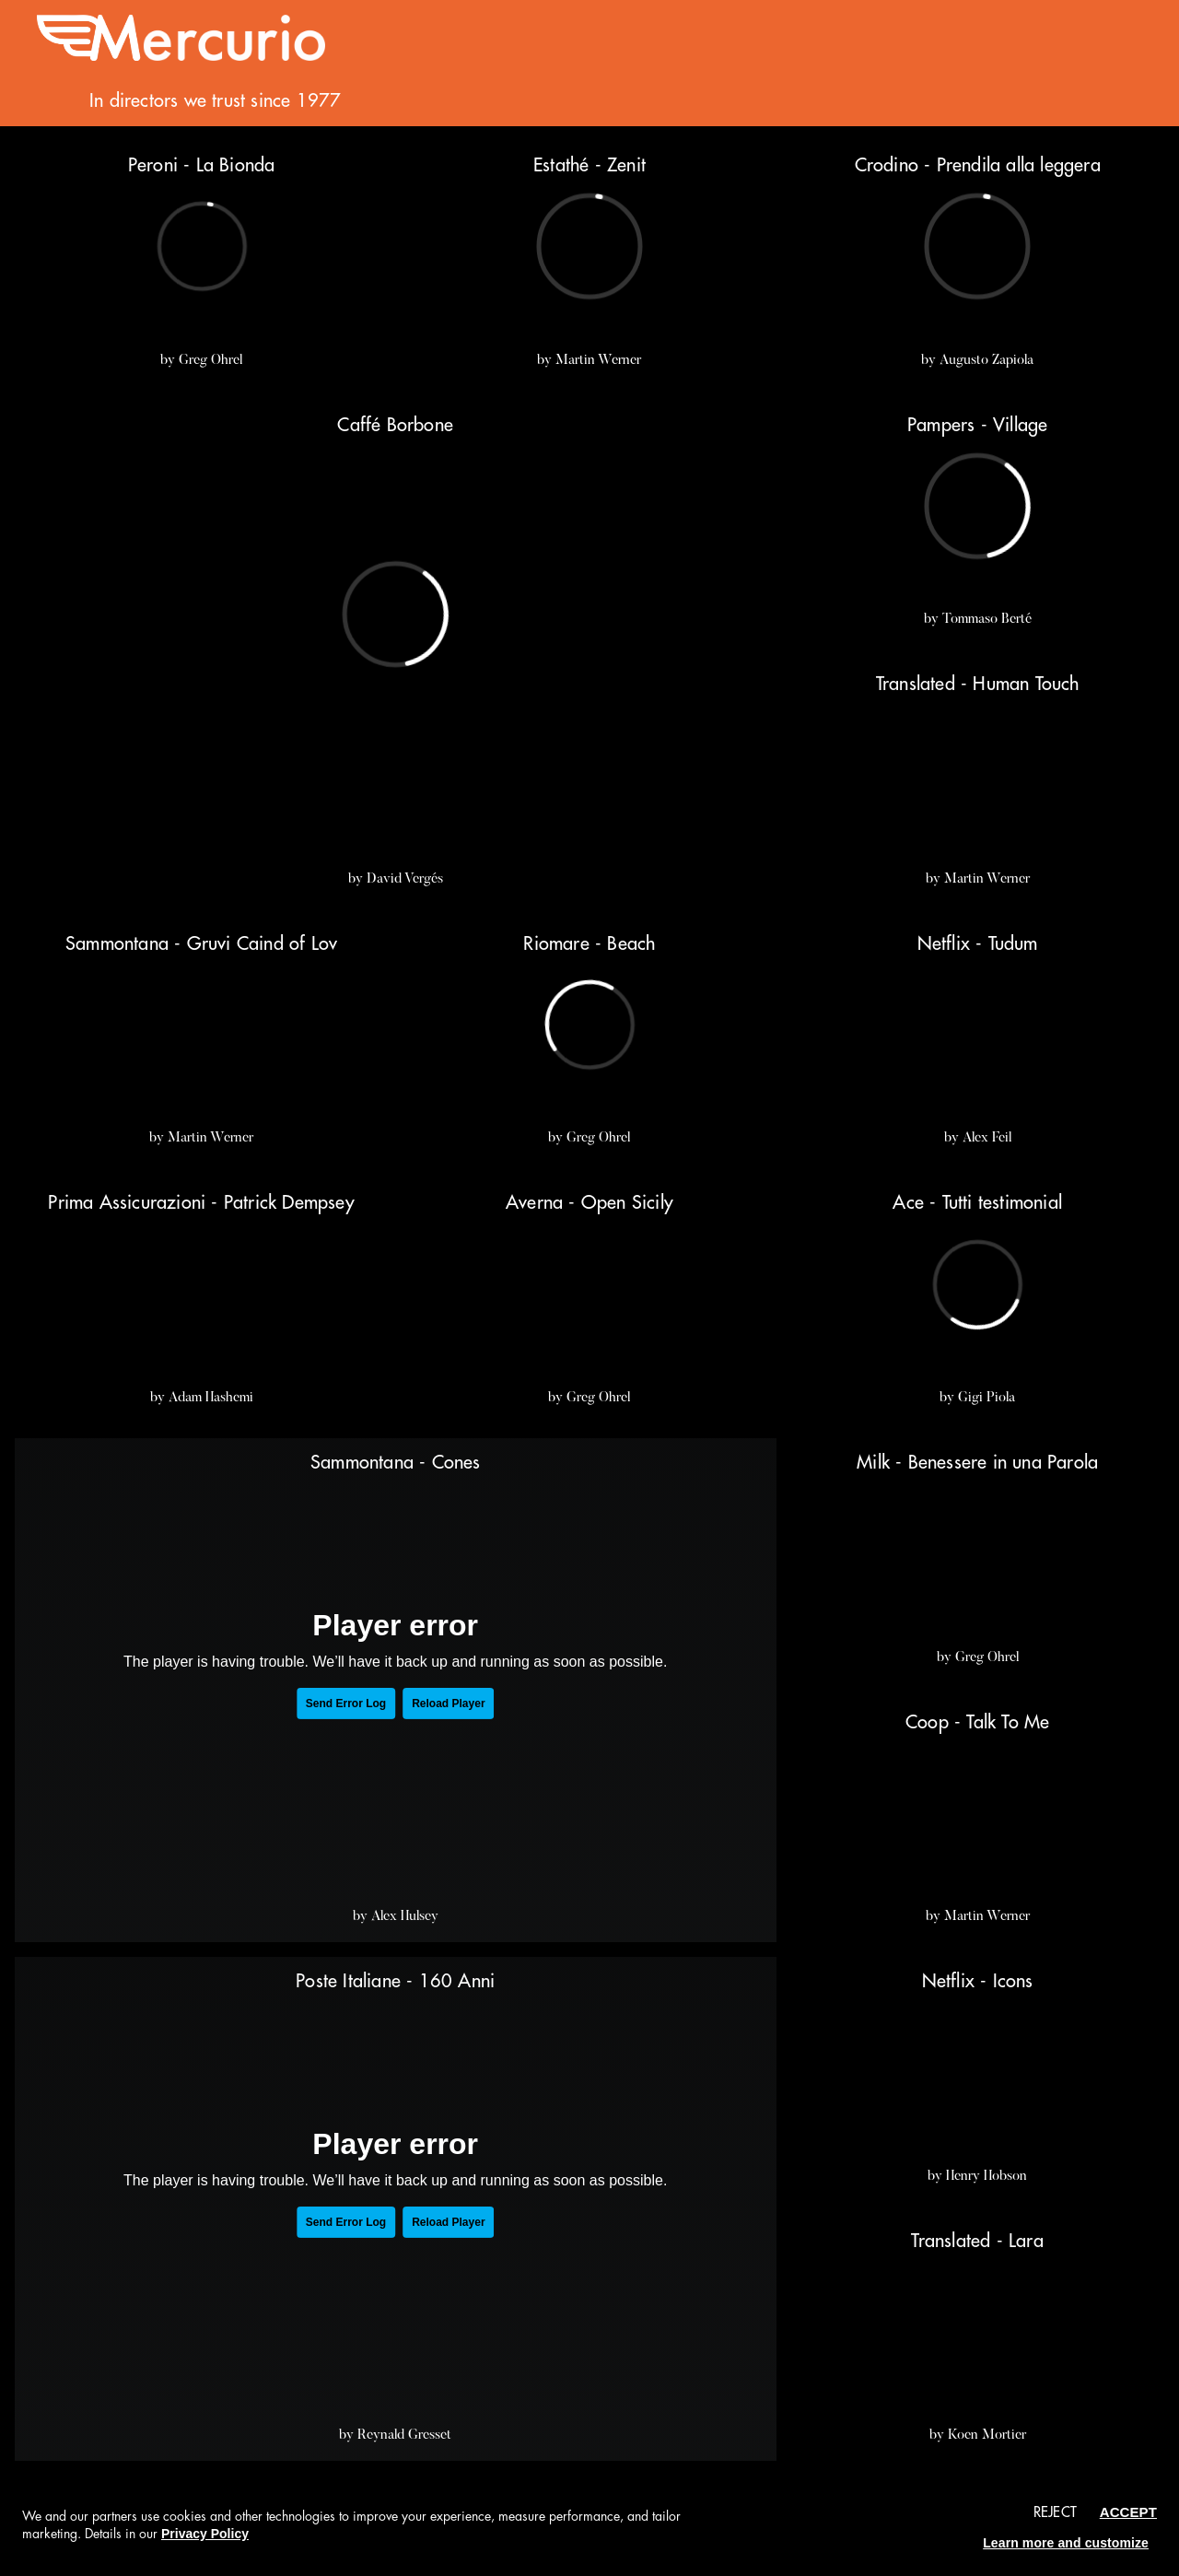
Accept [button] (1128, 2512)
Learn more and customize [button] (1066, 2542)
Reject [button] (1055, 2513)
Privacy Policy (205, 2533)
